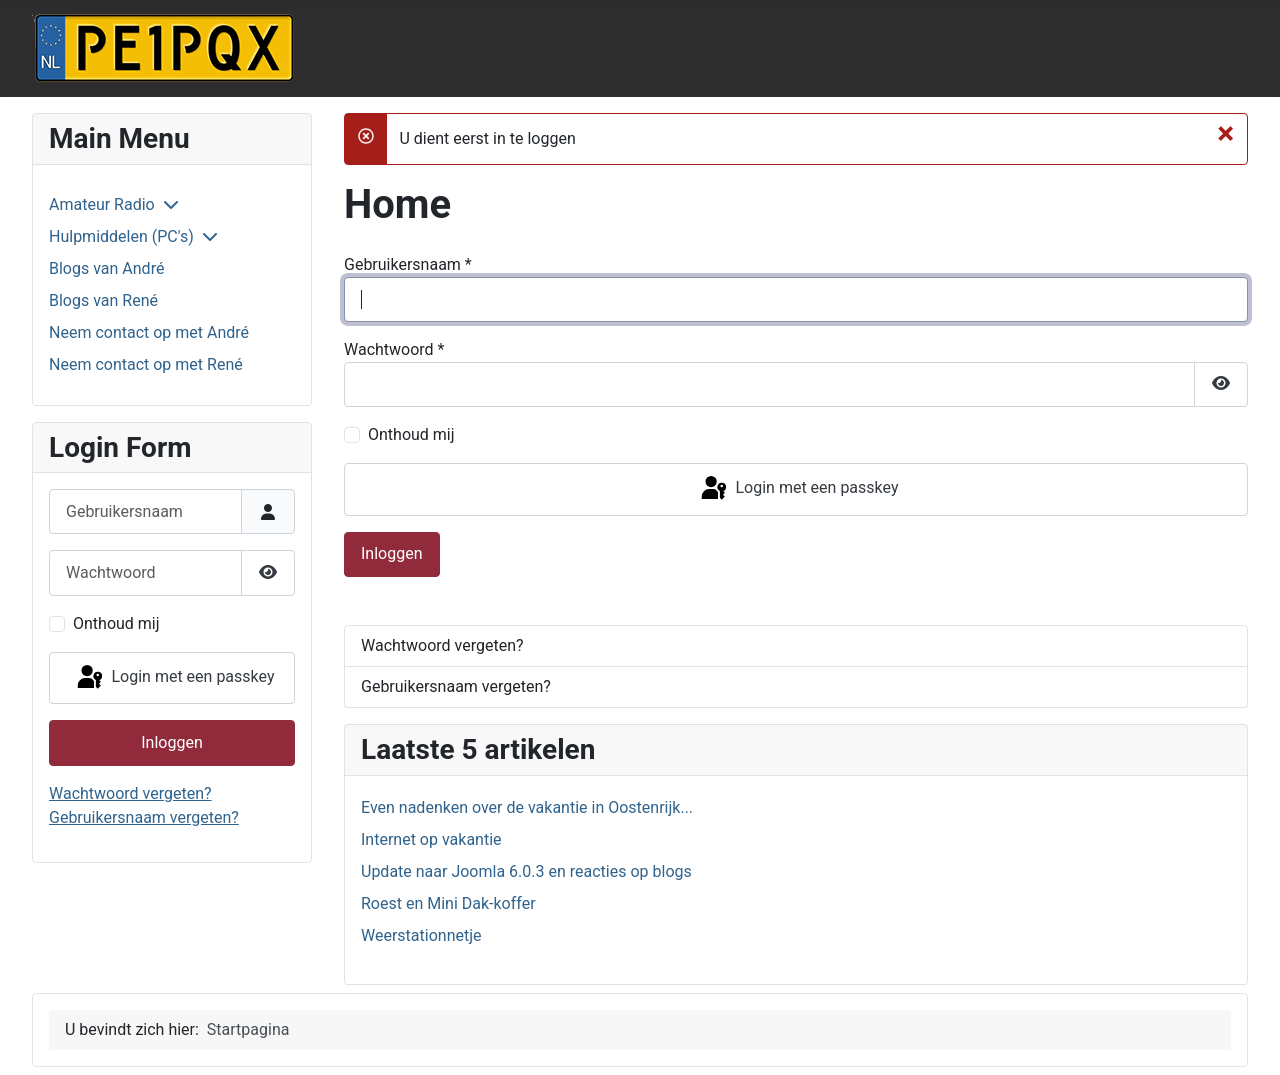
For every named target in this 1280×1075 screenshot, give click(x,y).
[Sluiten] (1225, 133)
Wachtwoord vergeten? (130, 793)
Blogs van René (103, 300)
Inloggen (172, 742)
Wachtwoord (394, 349)
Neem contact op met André (149, 332)
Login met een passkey (174, 678)
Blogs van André (106, 268)
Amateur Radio (102, 204)
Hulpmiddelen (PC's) (121, 236)
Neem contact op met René (146, 364)
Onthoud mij (116, 623)
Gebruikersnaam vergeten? (144, 817)
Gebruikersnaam (408, 264)
